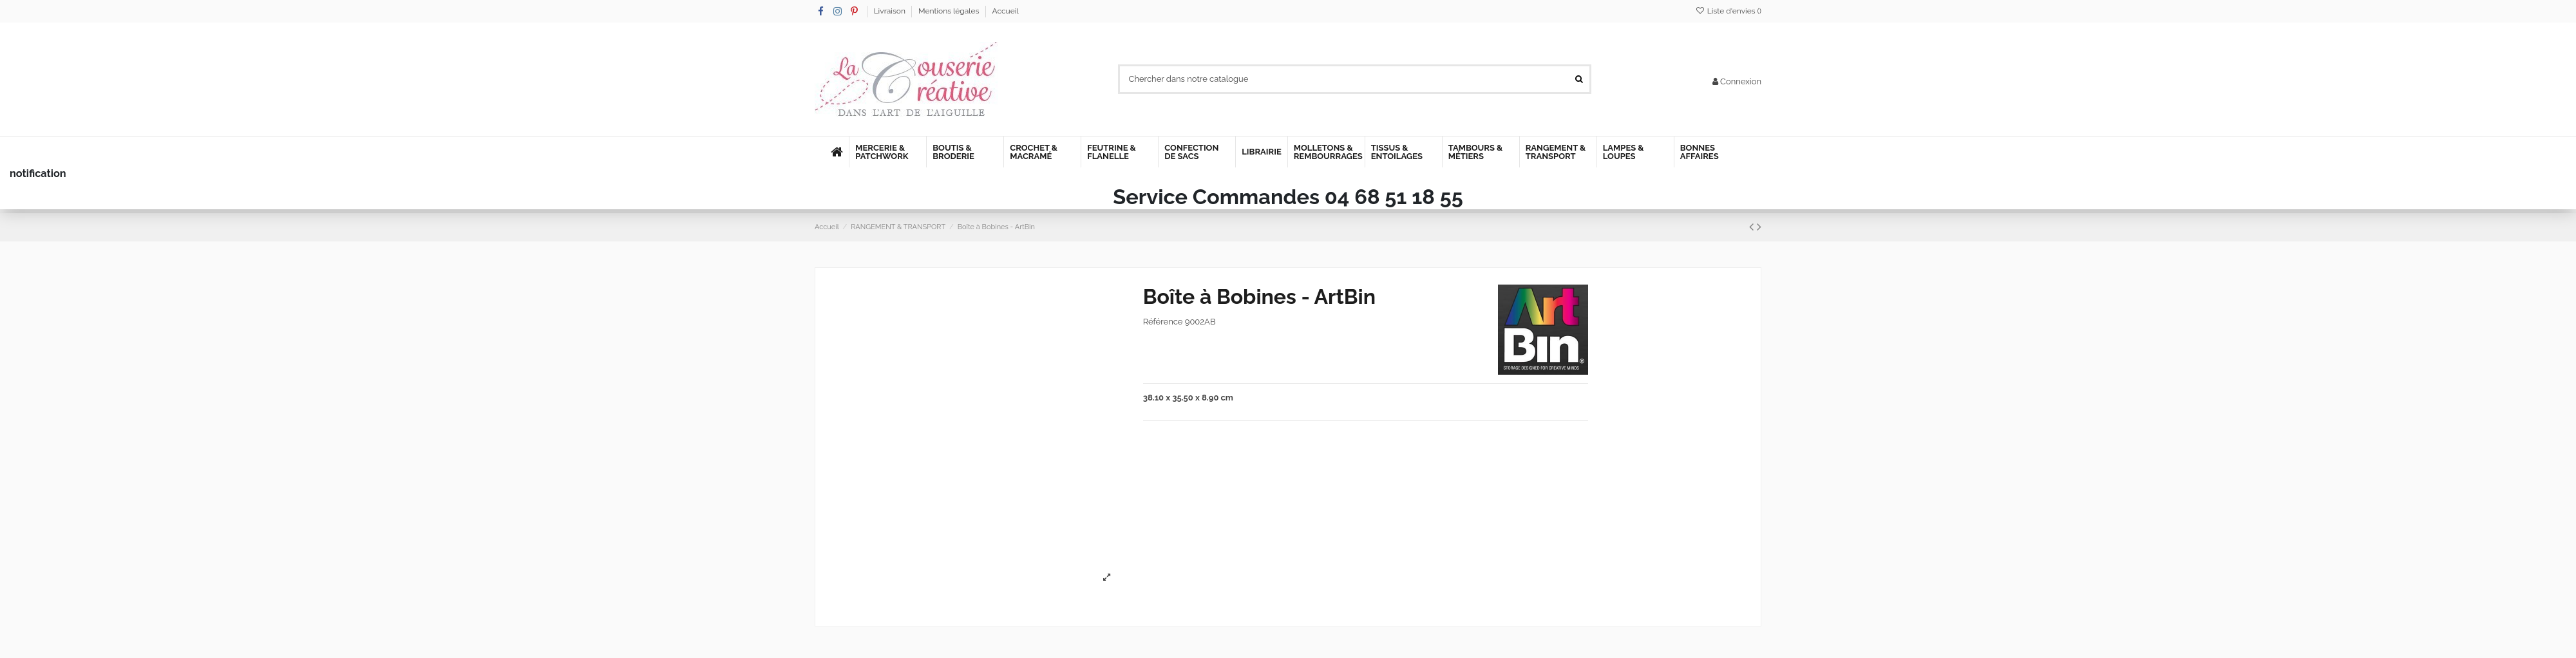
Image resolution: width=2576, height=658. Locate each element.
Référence (1163, 321)
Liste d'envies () (1728, 10)
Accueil (1005, 10)
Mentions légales (949, 10)
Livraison (890, 10)
